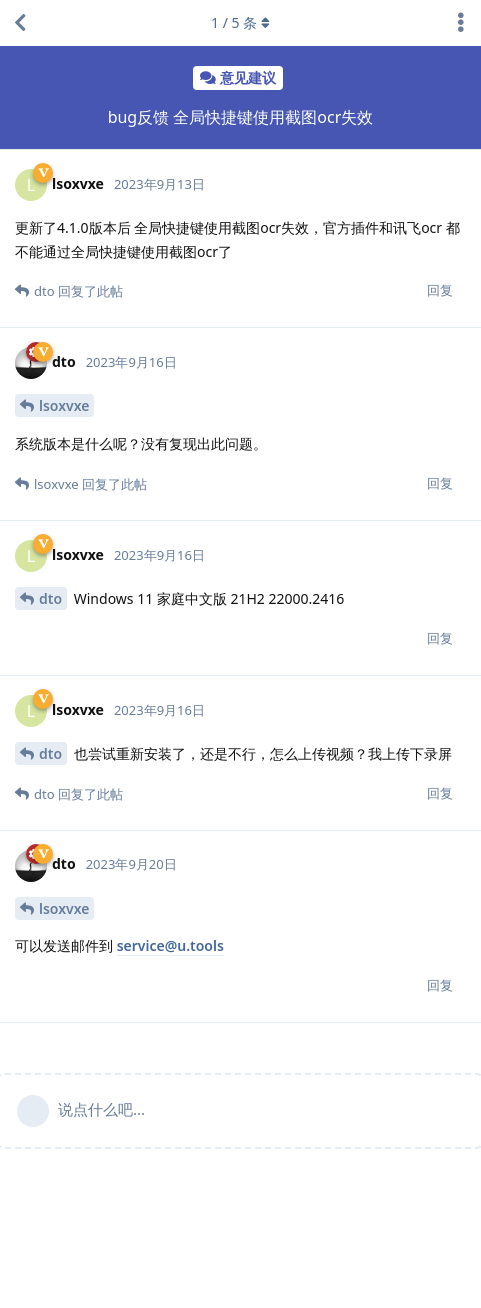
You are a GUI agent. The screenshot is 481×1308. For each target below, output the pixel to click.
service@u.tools (170, 945)
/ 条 (240, 22)
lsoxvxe (64, 405)
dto (50, 598)
